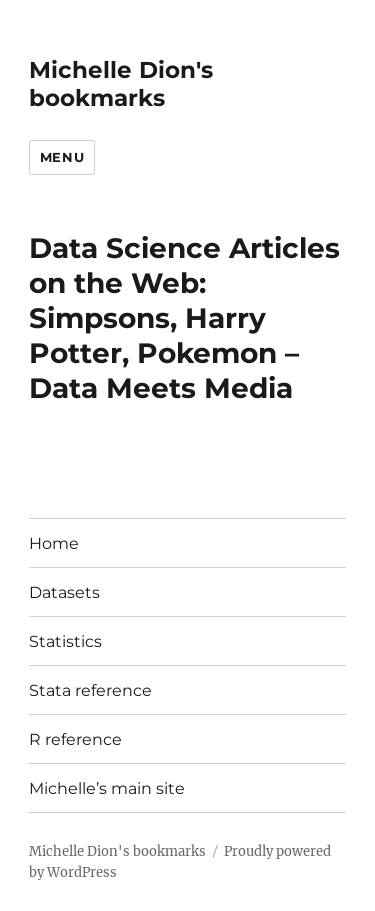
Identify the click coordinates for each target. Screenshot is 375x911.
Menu (62, 157)
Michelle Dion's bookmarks (121, 84)
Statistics (65, 641)
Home (54, 543)
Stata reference (90, 690)
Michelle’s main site (107, 788)
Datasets (64, 592)
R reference (75, 739)
